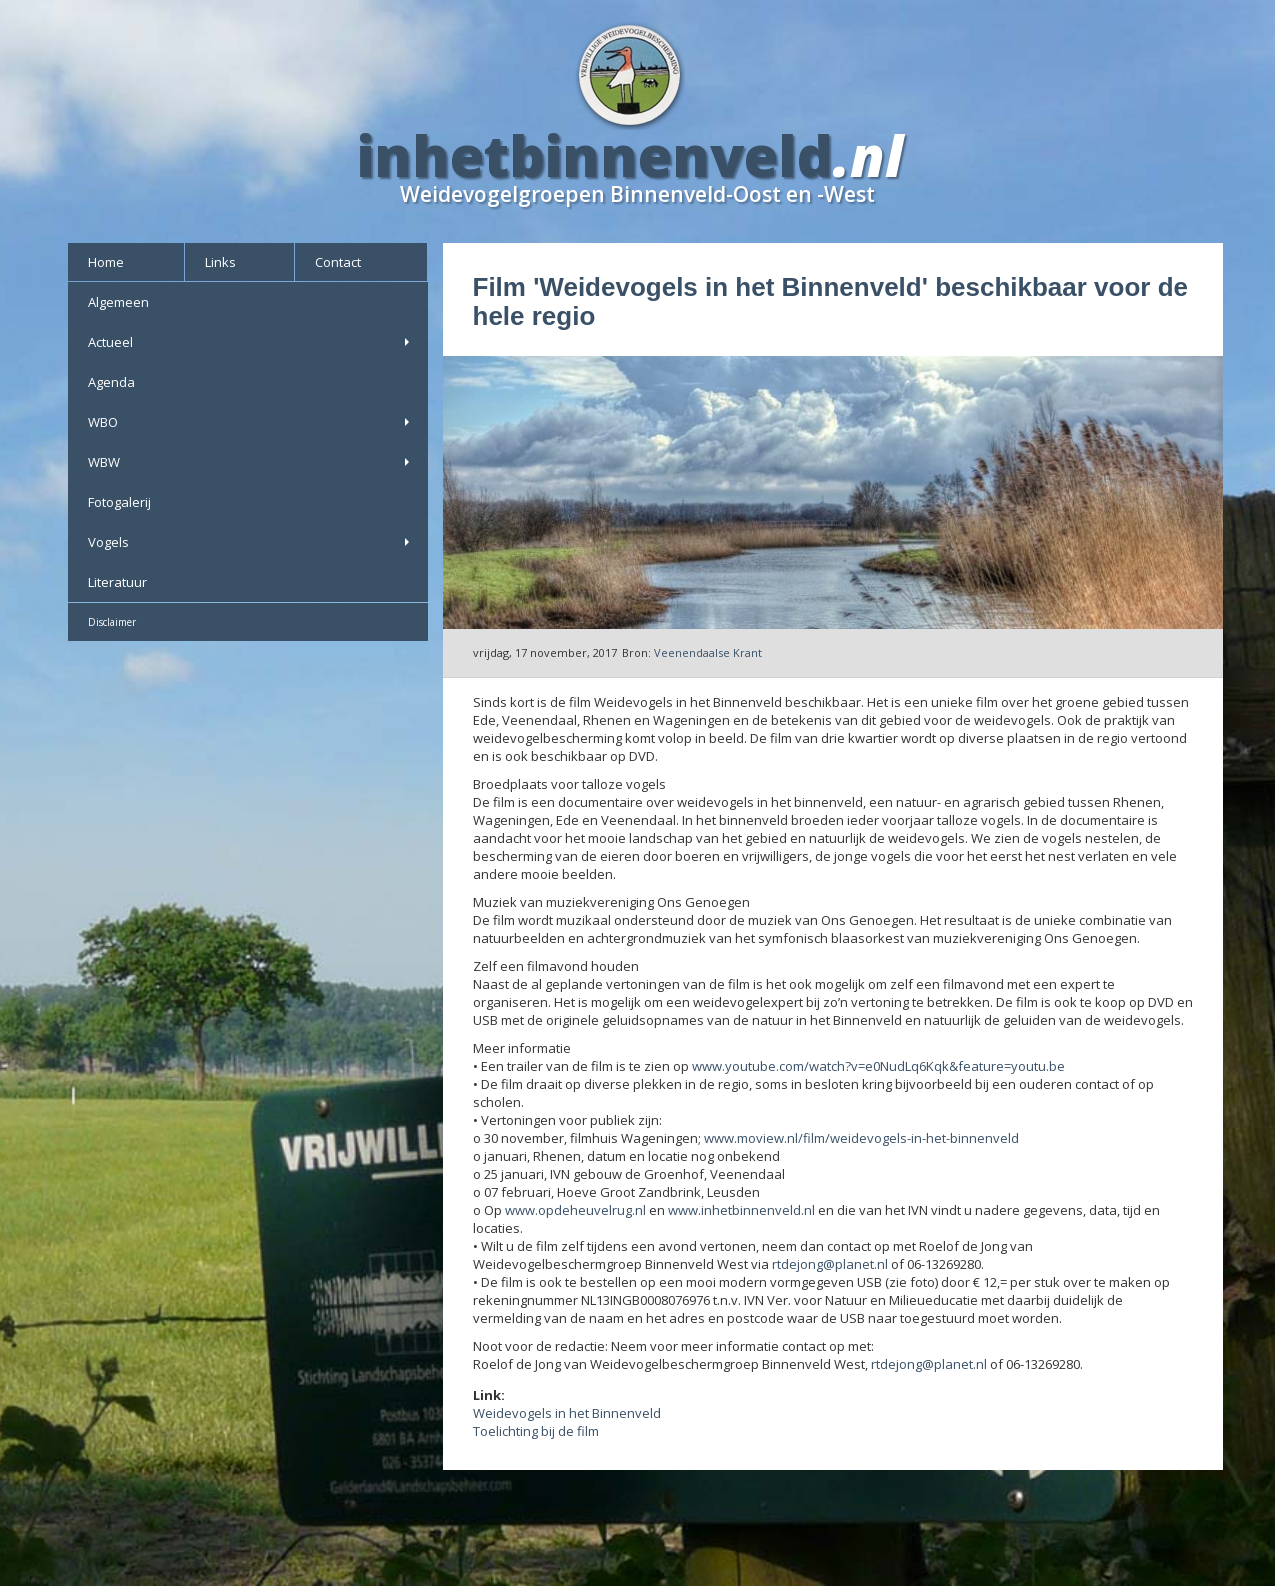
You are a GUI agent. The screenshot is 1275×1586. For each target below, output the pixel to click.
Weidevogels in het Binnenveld (567, 1413)
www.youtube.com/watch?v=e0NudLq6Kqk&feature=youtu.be (878, 1066)
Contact (338, 262)
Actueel (250, 342)
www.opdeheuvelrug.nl (575, 1210)
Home (106, 262)
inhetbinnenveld (595, 155)
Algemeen (118, 302)
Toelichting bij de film (536, 1431)
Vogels (250, 542)
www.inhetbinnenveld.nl (741, 1210)
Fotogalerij (119, 502)
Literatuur (117, 582)
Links (220, 262)
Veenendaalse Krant (708, 652)
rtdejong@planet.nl (830, 1264)
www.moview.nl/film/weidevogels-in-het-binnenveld (861, 1138)
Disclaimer (112, 622)
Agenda (111, 382)
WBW (250, 462)
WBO (250, 422)
